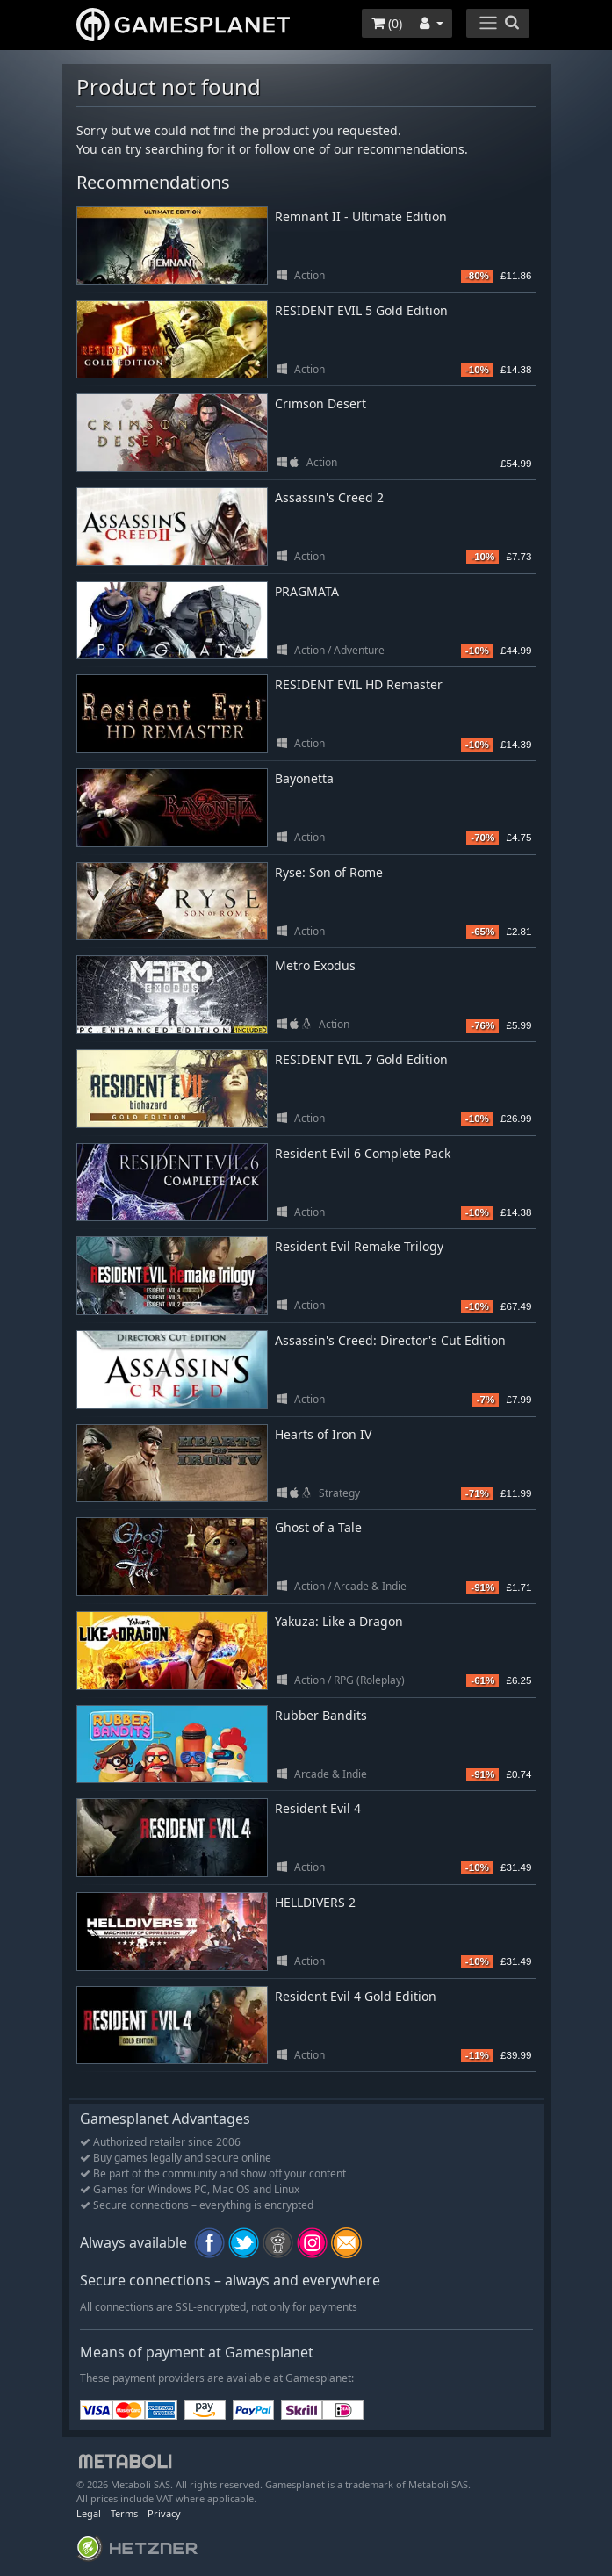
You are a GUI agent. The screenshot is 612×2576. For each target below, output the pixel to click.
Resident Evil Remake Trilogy (359, 1246)
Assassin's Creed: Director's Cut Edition (390, 1340)
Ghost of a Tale (318, 1527)
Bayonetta (304, 778)
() (386, 23)
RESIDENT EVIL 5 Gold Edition (361, 310)
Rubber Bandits (321, 1715)
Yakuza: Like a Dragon (339, 1621)
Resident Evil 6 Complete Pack (362, 1153)
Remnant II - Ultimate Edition (361, 216)
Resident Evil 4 (318, 1808)
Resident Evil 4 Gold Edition (355, 1996)
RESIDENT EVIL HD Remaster (359, 684)
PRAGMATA (307, 591)
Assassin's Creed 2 (329, 497)
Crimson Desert (320, 403)
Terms (124, 2513)
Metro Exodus (315, 965)
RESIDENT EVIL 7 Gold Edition (361, 1059)
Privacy (164, 2513)
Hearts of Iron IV (323, 1434)
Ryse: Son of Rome (329, 872)
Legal (88, 2513)
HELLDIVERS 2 (315, 1902)
